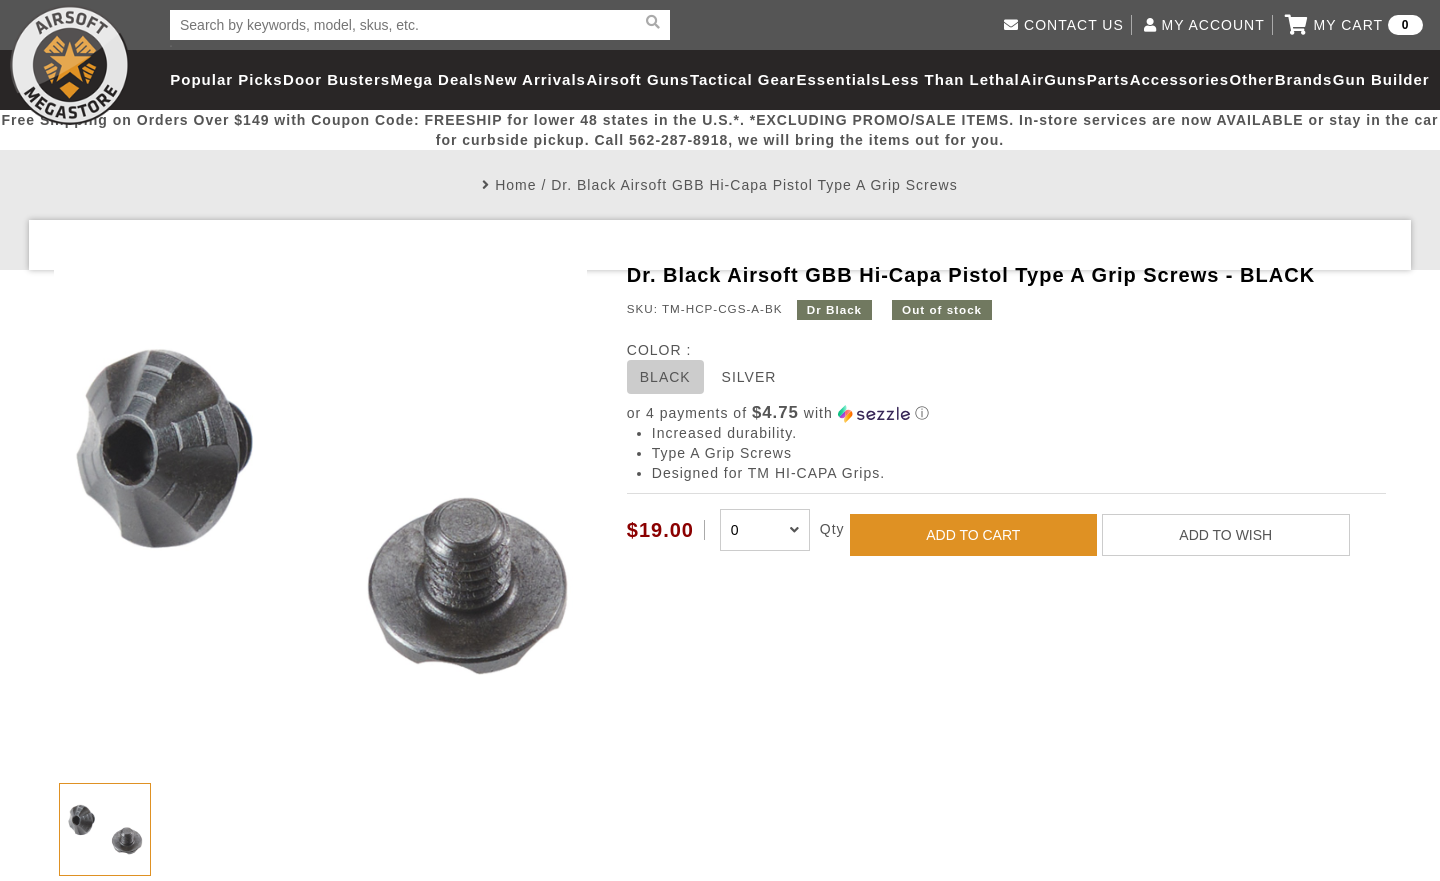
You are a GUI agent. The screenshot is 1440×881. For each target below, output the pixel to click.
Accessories (1179, 79)
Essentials (838, 79)
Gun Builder (1381, 79)
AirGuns (1053, 79)
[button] (1006, 413)
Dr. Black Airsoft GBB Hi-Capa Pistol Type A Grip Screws (754, 185)
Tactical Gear (743, 79)
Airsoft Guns (638, 79)
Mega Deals (437, 79)
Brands (1304, 79)
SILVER (749, 377)
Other (1251, 79)
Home (515, 185)
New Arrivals (535, 79)
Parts (1108, 79)
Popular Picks (226, 79)
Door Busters (336, 79)
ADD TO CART (973, 535)
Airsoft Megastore (70, 65)
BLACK (665, 377)
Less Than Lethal (950, 79)
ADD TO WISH (1225, 535)
